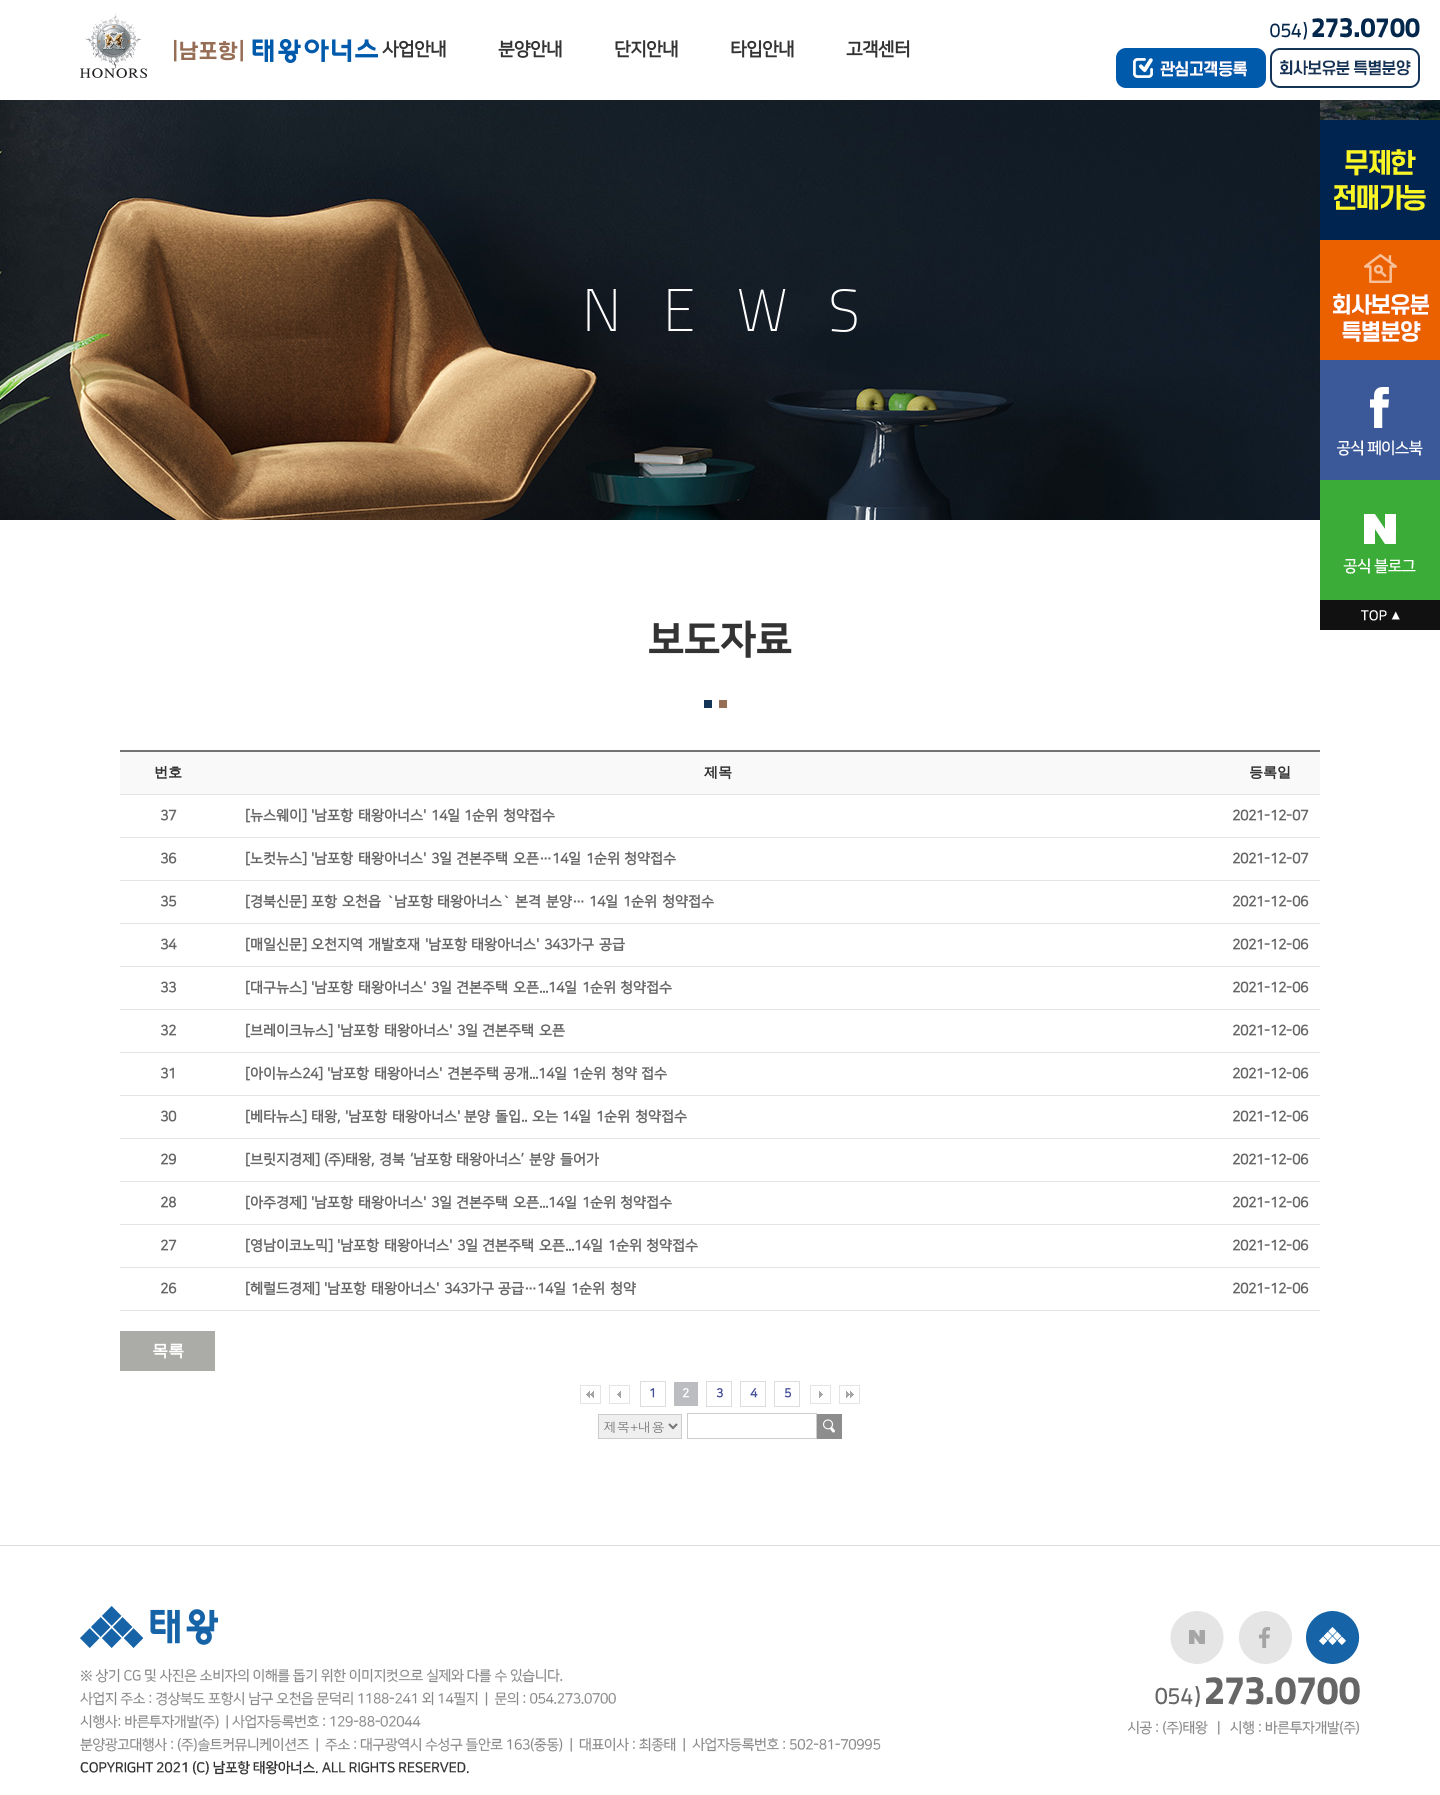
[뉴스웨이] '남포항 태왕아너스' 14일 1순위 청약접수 (400, 815)
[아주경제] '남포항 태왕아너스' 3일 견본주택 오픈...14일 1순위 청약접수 (459, 1202)
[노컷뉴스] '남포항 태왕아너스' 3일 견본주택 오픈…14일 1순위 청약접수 (461, 858)
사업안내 (414, 49)
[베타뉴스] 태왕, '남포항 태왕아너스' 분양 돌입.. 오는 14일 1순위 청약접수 (466, 1116)
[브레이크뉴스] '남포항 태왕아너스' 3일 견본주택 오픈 (405, 1030)
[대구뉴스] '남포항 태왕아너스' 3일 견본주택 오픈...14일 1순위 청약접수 (459, 987)
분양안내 (530, 49)
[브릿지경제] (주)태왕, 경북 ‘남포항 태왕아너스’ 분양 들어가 (422, 1159)
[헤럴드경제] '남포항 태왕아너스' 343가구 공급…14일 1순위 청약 (440, 1288)
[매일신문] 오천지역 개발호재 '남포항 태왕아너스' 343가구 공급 (435, 944)
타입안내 (762, 49)
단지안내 (646, 49)
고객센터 (878, 49)
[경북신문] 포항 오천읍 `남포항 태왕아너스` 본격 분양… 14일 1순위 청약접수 (479, 901)
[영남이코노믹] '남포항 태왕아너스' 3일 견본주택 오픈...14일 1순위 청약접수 (472, 1245)
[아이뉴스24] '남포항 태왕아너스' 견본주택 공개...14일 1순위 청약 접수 (456, 1073)
